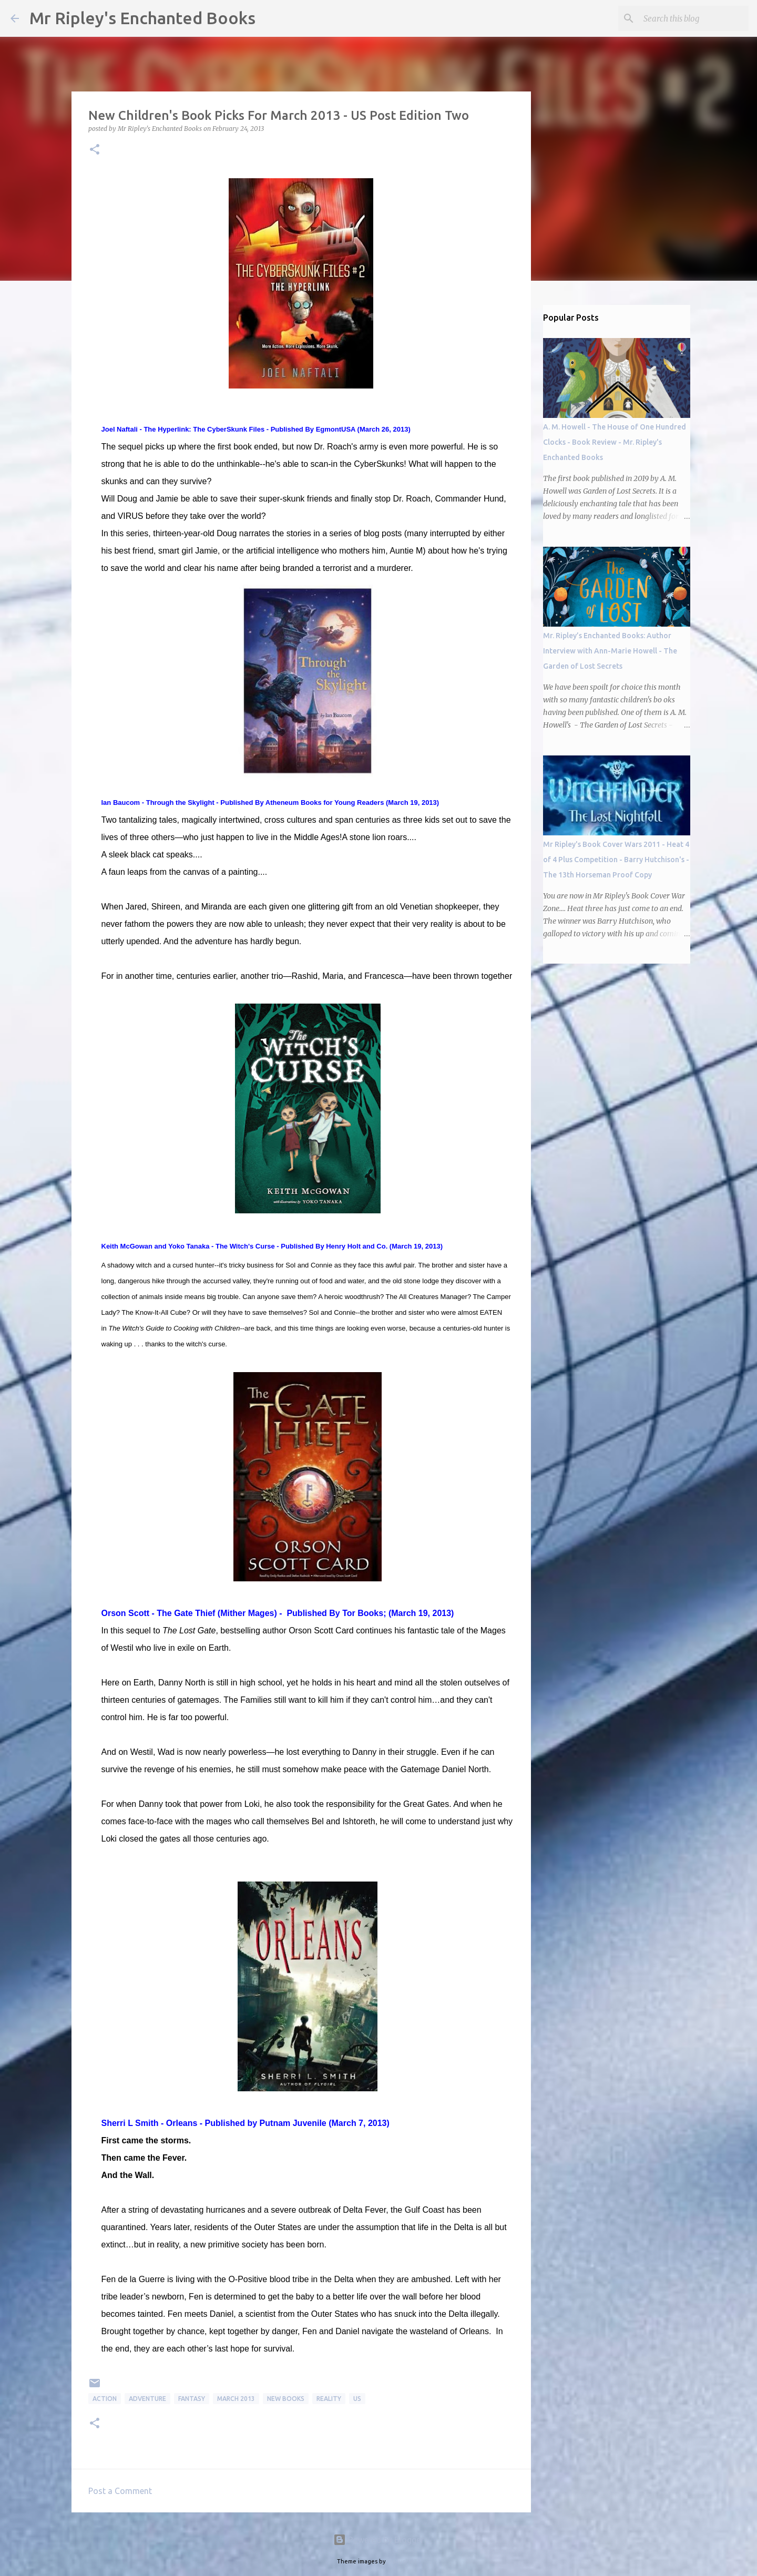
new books (285, 2398)
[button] (94, 150)
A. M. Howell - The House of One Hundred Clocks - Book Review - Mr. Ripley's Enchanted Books (614, 442)
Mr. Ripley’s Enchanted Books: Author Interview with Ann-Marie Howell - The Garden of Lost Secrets (610, 650)
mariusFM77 (403, 2561)
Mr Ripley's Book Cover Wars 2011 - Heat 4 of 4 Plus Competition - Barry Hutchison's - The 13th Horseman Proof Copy (616, 859)
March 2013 (236, 2398)
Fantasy (191, 2398)
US (357, 2398)
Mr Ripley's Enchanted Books (142, 17)
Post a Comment (120, 2491)
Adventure (147, 2398)
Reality (328, 2398)
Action (105, 2398)
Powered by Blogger (378, 2539)
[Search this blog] (693, 18)
